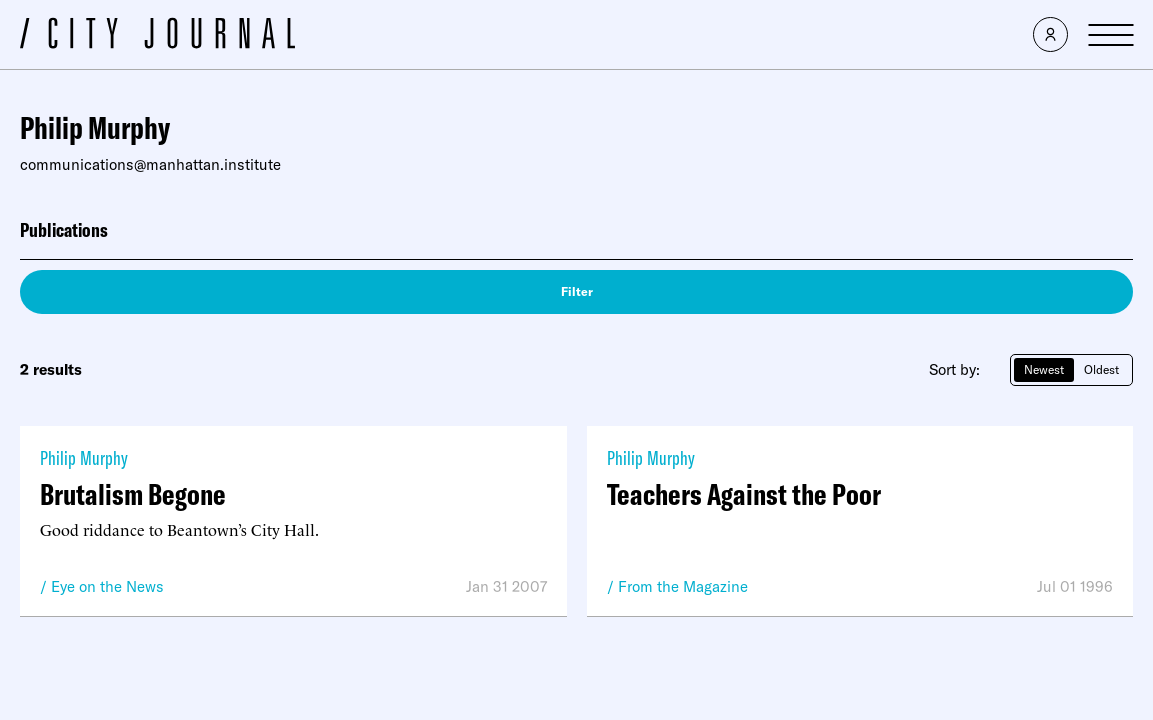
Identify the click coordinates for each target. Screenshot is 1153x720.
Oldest (1101, 369)
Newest (1044, 369)
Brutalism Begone (133, 494)
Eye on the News (107, 586)
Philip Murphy (84, 457)
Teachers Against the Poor (744, 494)
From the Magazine (683, 586)
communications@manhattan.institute (150, 164)
